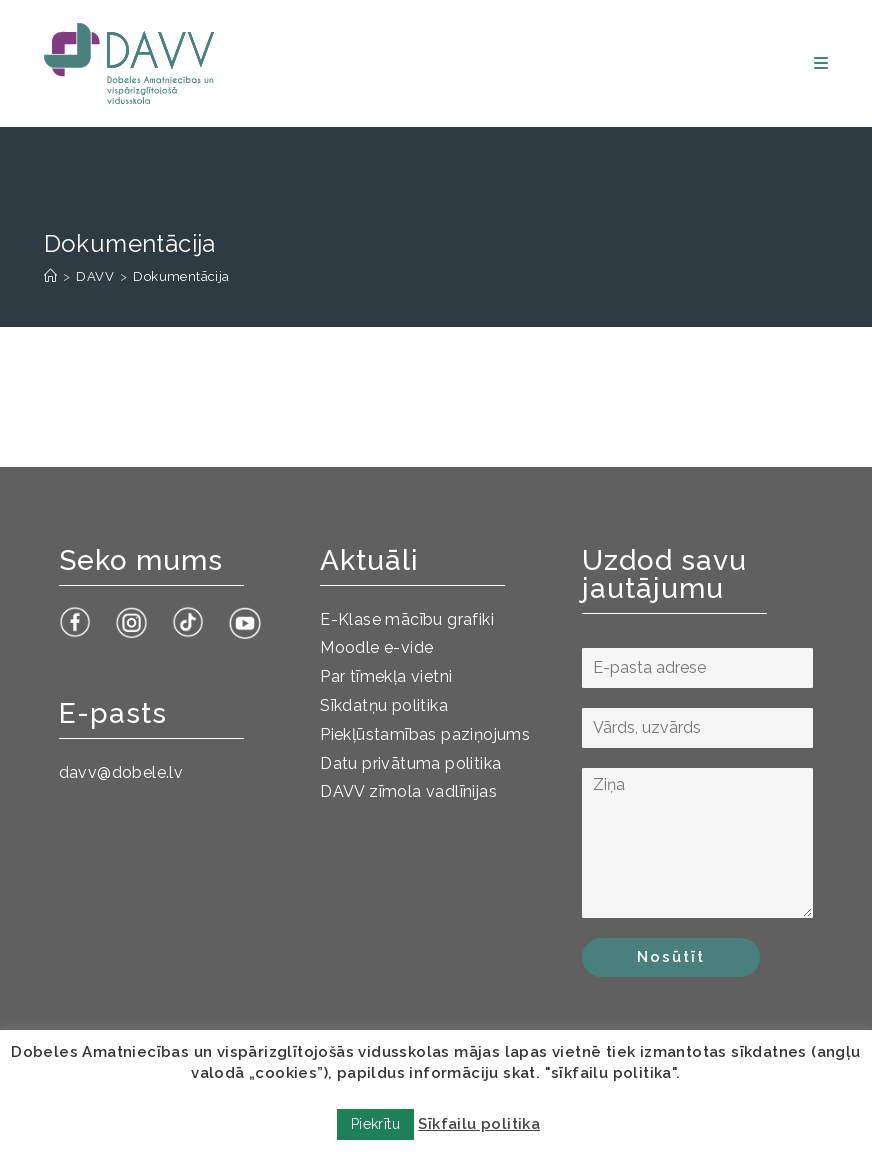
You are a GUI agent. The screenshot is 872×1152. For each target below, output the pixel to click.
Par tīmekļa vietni (386, 676)
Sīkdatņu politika (384, 705)
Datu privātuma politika (410, 763)
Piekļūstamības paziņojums (425, 734)
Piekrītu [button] (375, 1124)
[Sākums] (50, 276)
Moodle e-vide (376, 647)
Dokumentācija (181, 276)
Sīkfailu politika (479, 1124)
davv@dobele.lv (121, 772)
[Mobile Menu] (821, 63)
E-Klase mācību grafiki (407, 619)
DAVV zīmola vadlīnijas (408, 791)
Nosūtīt (671, 957)
